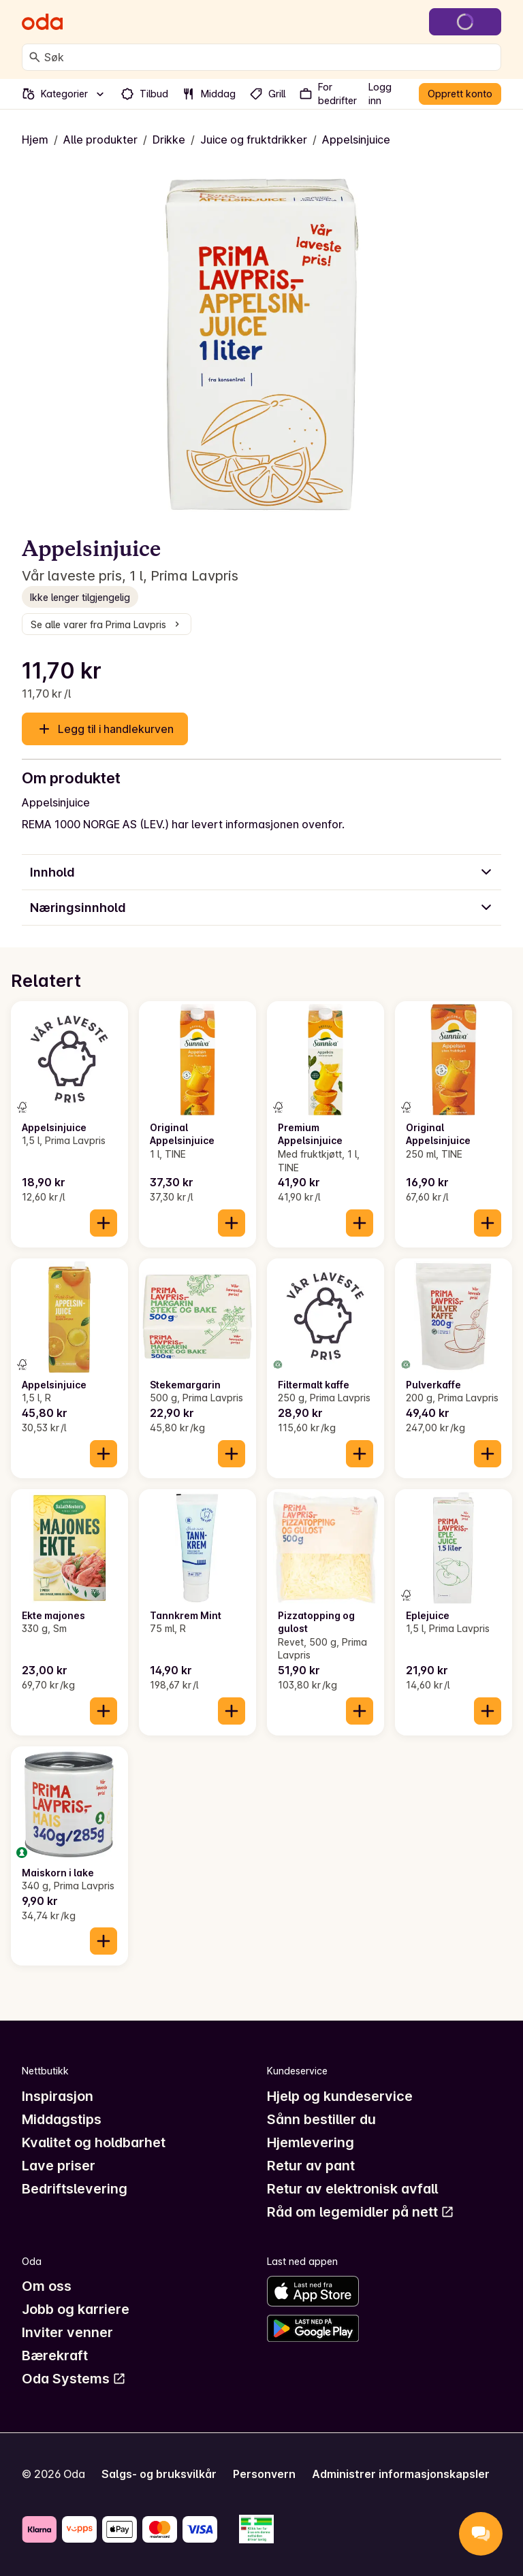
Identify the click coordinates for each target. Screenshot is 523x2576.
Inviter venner (67, 2332)
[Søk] (35, 57)
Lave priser (58, 2165)
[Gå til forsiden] (42, 22)
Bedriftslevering (74, 2189)
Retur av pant (311, 2165)
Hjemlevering (310, 2142)
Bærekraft (55, 2355)
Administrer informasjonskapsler (401, 2474)
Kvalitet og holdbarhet (93, 2142)
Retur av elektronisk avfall (352, 2189)
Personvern (264, 2474)
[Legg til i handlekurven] (103, 1223)
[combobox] (269, 57)
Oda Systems (74, 2378)
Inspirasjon (57, 2096)
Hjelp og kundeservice (340, 2096)
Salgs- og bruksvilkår (159, 2474)
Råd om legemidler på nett (360, 2212)
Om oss (47, 2286)
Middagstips (61, 2119)
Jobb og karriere (75, 2309)
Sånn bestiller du (321, 2119)
